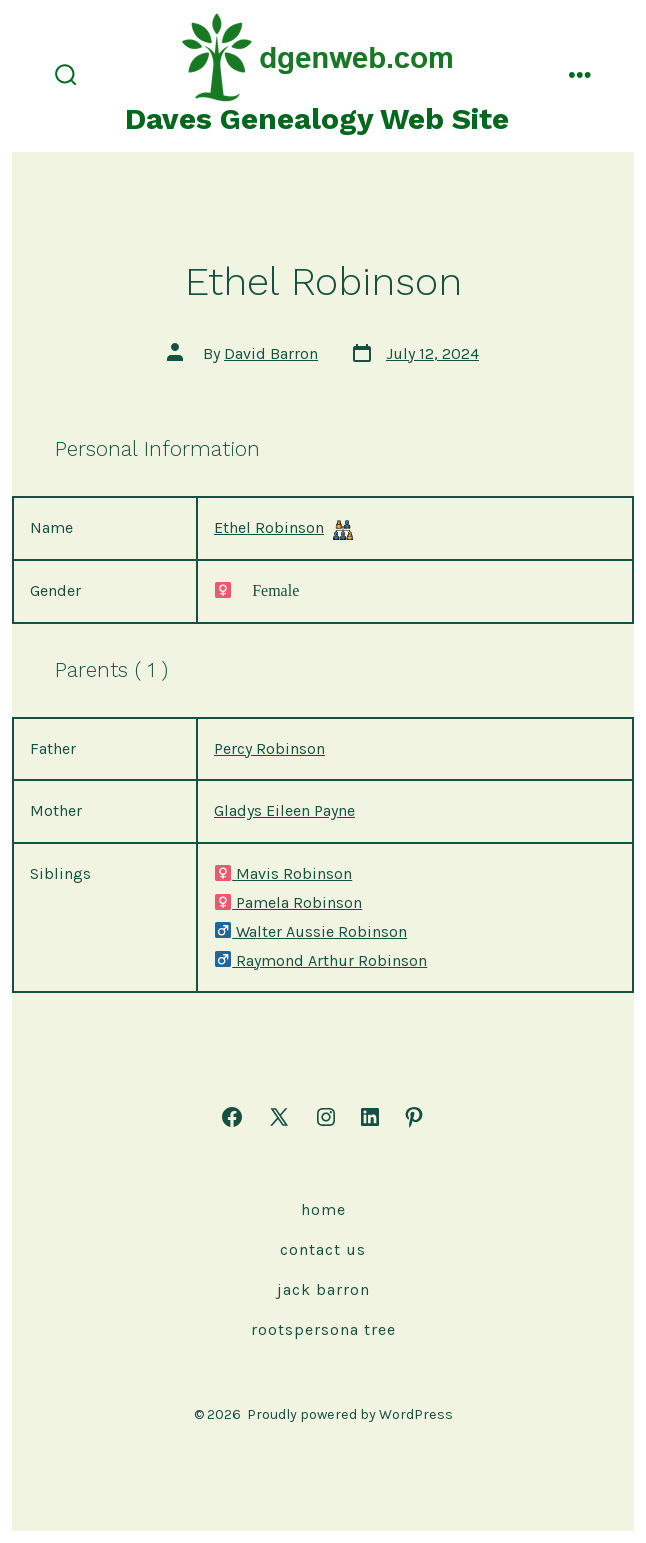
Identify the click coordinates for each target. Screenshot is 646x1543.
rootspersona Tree (323, 1329)
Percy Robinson (269, 748)
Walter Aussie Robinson (310, 931)
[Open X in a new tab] (279, 1117)
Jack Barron (323, 1289)
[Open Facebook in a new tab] (232, 1117)
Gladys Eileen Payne (284, 810)
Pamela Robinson (288, 902)
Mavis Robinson (283, 873)
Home (323, 1209)
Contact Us (323, 1249)
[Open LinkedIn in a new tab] (370, 1117)
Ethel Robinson (269, 527)
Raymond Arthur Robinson (320, 960)
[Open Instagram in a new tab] (326, 1117)
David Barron (271, 353)
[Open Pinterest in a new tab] (414, 1117)
